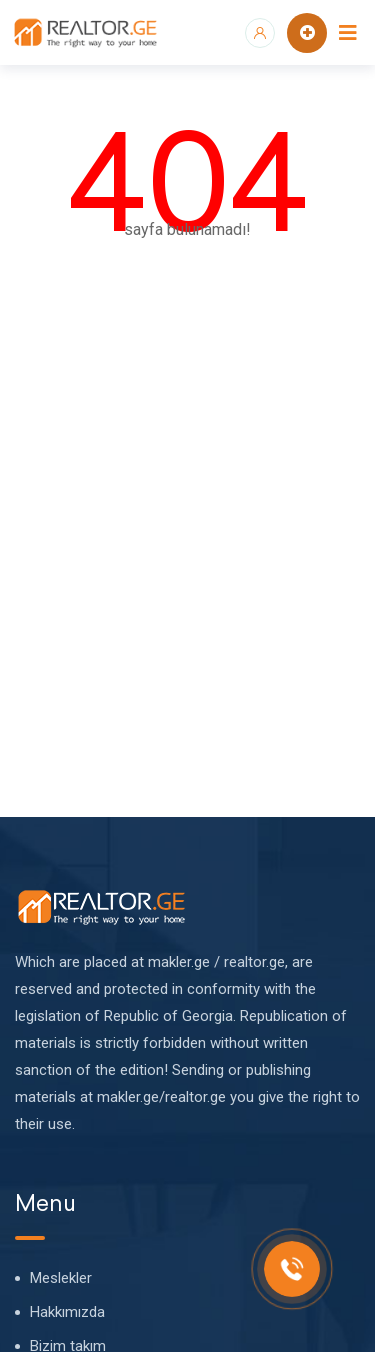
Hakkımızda (67, 1312)
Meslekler (61, 1278)
